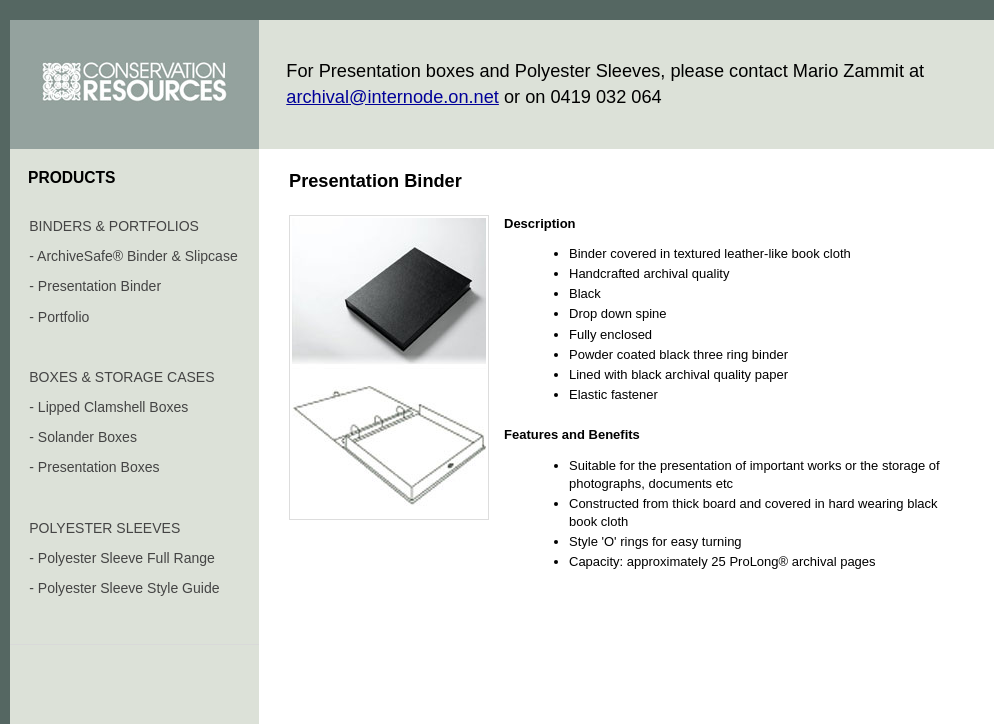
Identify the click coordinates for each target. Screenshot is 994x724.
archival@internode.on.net (392, 97)
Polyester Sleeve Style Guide (129, 588)
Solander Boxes (87, 437)
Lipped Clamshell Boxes (113, 407)
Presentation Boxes (99, 467)
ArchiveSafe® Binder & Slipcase (137, 256)
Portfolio (63, 317)
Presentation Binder (99, 286)
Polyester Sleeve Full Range (126, 558)
